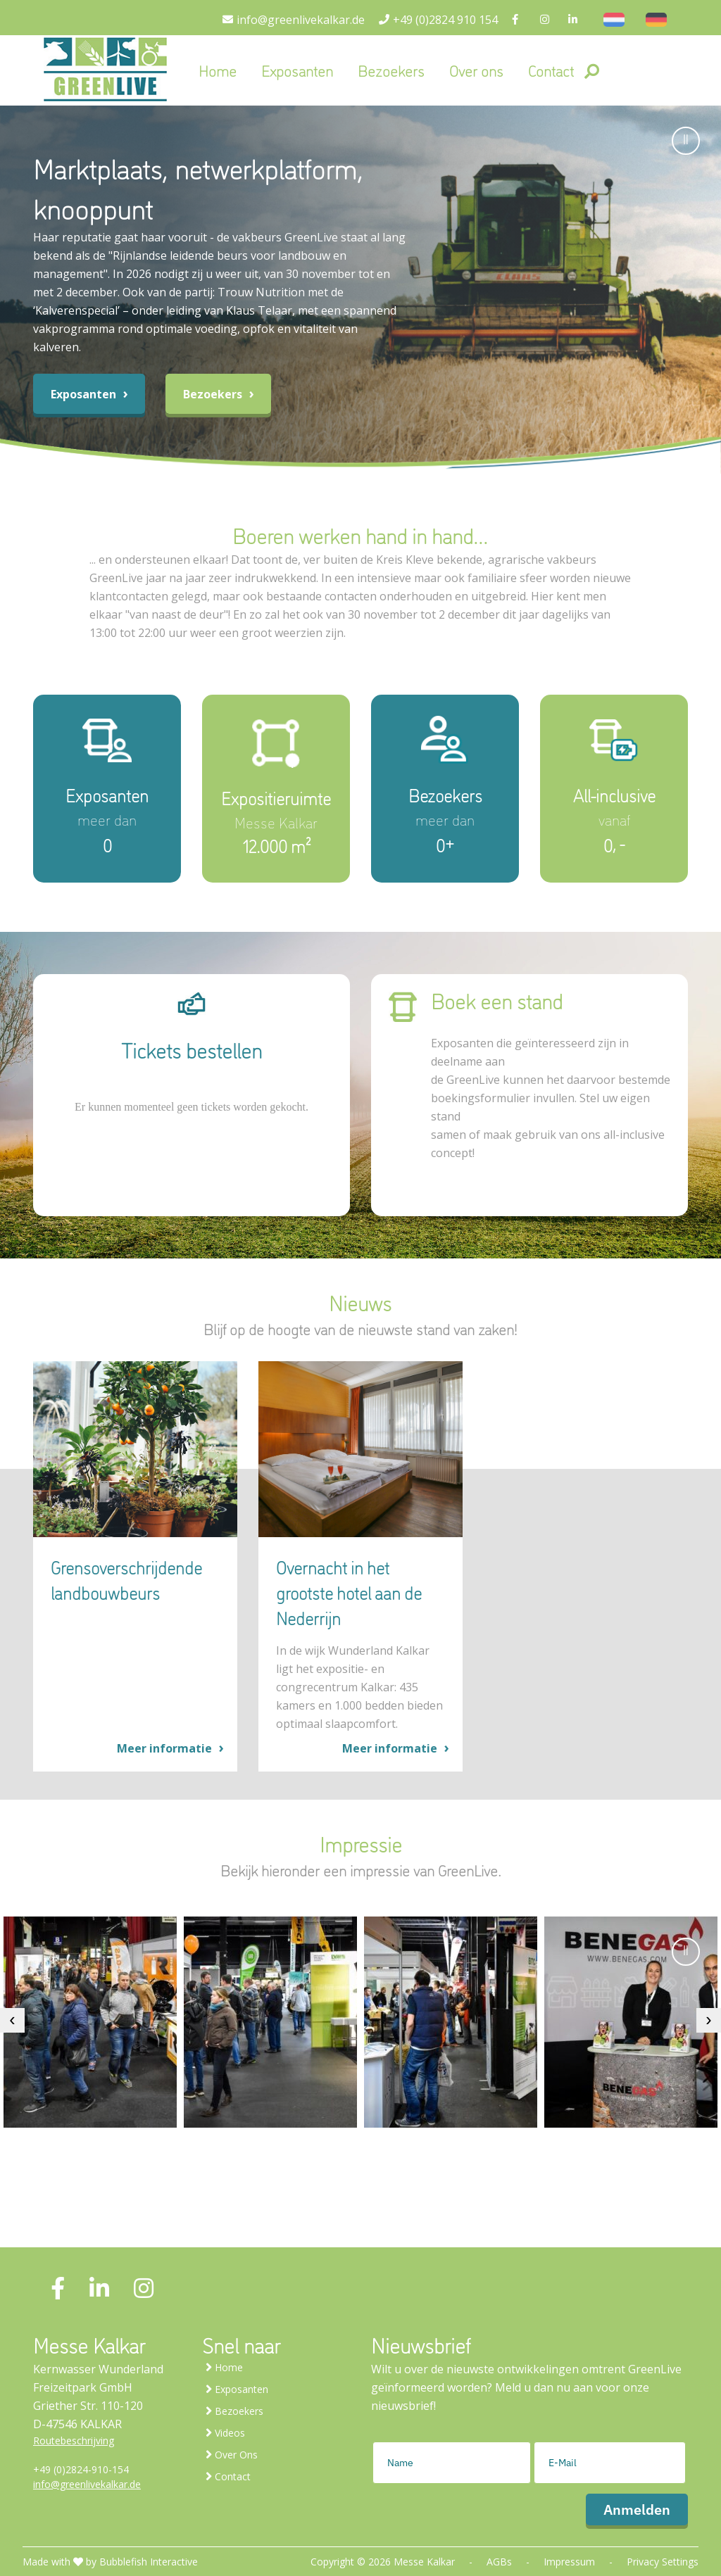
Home (218, 70)
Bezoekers (391, 70)
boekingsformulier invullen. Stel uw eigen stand (540, 1107)
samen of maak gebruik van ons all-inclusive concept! (548, 1144)
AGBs (499, 2561)
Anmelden (636, 2509)
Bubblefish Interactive (148, 2561)
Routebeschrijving (73, 2440)
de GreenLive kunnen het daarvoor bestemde (550, 1079)
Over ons (476, 70)
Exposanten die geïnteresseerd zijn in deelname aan (530, 1052)
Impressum (569, 2561)
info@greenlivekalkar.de (87, 2484)
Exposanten (297, 70)
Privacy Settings (662, 2561)
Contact (551, 70)
